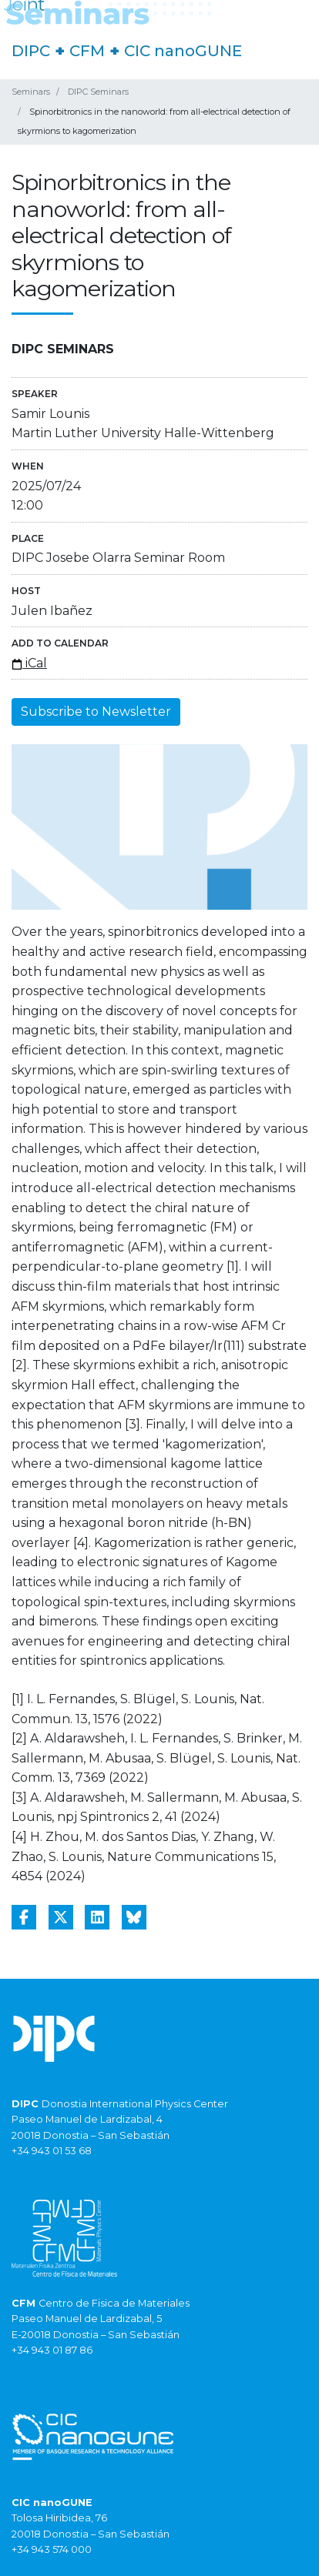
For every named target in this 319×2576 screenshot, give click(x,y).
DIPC (31, 51)
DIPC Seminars (98, 91)
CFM (87, 51)
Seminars (31, 91)
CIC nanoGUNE (183, 51)
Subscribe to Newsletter (96, 711)
